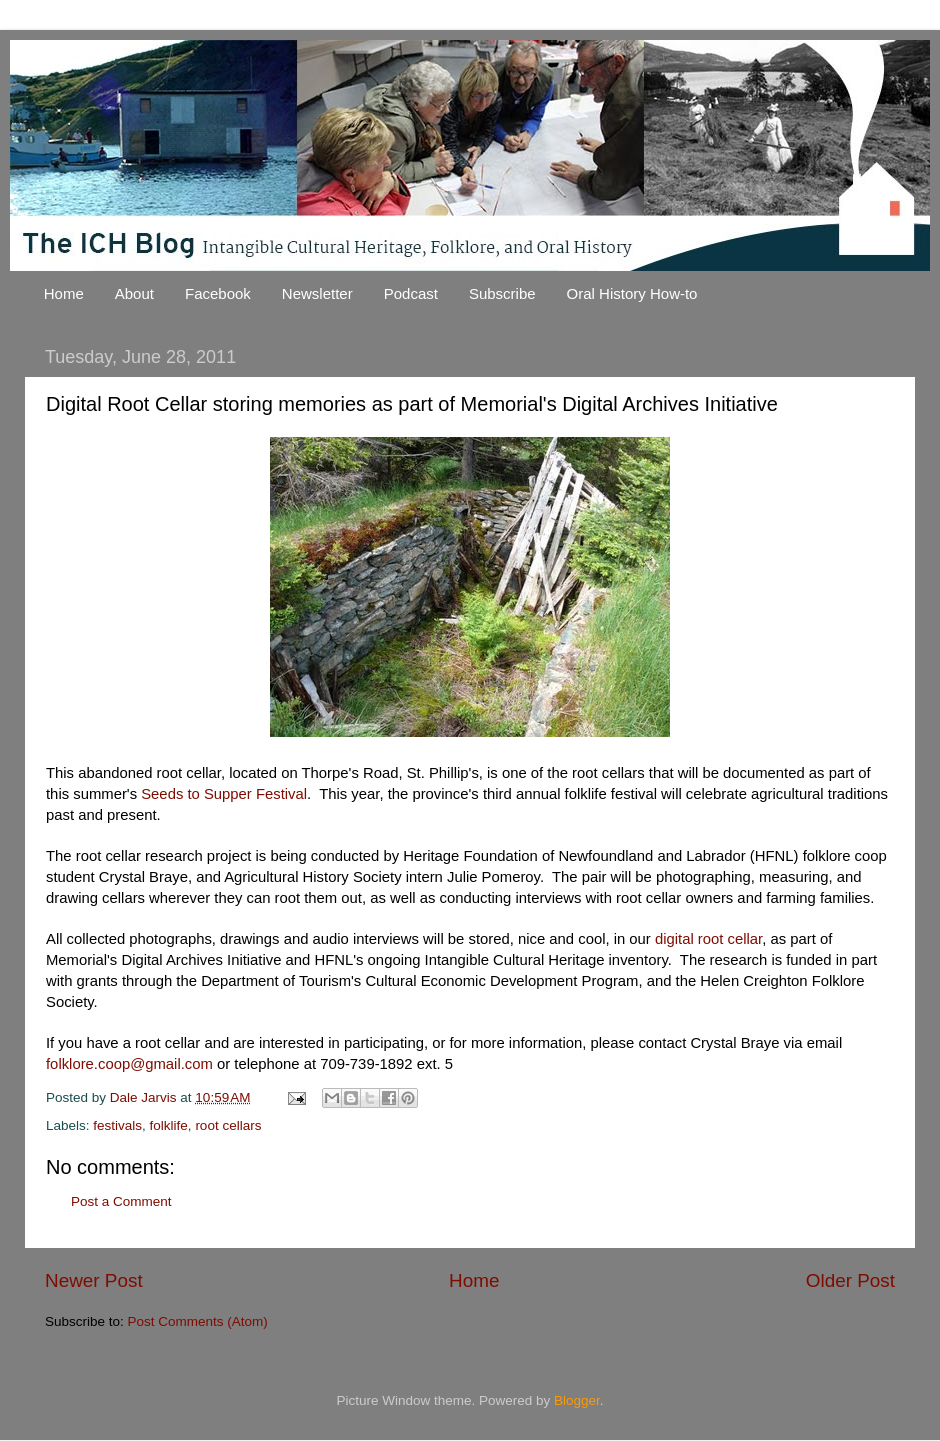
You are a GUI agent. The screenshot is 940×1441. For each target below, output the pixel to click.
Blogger (577, 1400)
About (134, 293)
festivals (117, 1125)
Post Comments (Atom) (198, 1321)
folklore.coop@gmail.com (129, 1064)
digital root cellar (708, 939)
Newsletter (317, 293)
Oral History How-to (632, 293)
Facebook (218, 293)
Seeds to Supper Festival (224, 794)
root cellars (228, 1125)
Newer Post (94, 1280)
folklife (169, 1125)
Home (64, 293)
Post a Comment (121, 1201)
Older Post (850, 1280)
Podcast (411, 293)
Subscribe (502, 293)
